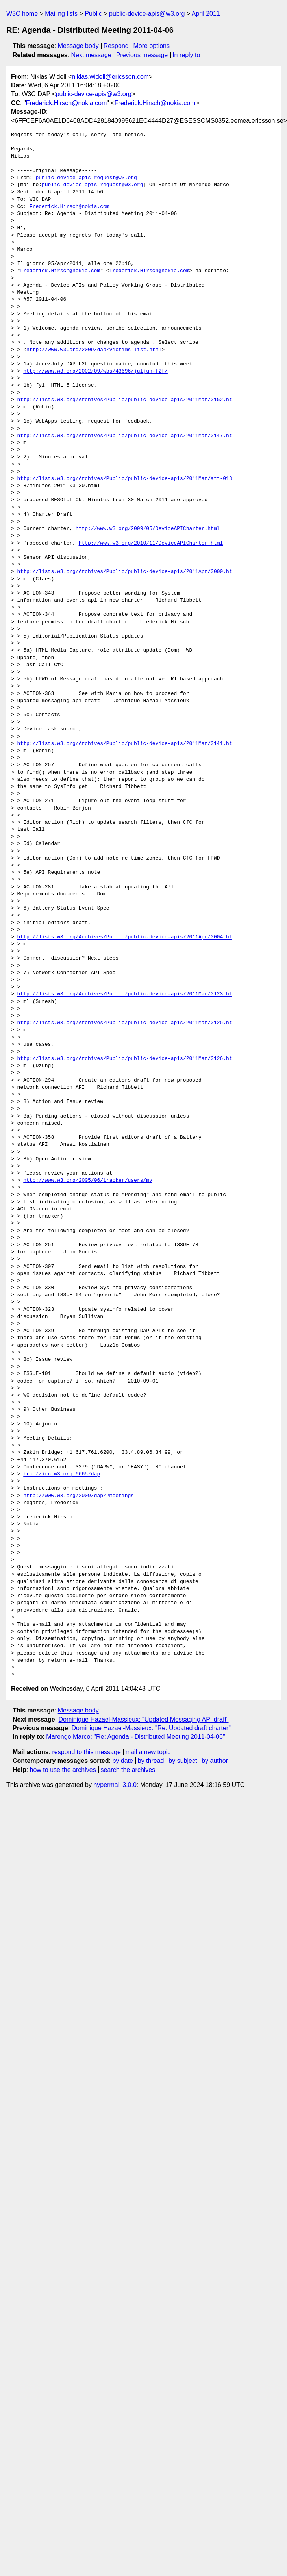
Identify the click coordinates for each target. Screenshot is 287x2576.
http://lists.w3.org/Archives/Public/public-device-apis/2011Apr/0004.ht (124, 937)
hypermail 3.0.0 (114, 1784)
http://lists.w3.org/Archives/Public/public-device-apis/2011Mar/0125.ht (124, 1023)
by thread (151, 1760)
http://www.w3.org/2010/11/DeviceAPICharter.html (151, 543)
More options (151, 46)
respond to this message (86, 1752)
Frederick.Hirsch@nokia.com (66, 103)
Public (93, 13)
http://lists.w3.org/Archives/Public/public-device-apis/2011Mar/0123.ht (124, 994)
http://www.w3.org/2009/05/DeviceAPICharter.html (148, 528)
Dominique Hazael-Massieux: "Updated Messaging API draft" (144, 1719)
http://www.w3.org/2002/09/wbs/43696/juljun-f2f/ (95, 371)
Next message (91, 55)
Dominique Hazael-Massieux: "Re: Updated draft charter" (150, 1728)
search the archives (128, 1769)
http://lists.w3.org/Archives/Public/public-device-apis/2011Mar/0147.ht (124, 435)
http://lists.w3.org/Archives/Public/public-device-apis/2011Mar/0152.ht (124, 400)
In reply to (186, 55)
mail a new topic (148, 1752)
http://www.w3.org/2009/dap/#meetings (78, 1495)
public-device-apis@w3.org (147, 13)
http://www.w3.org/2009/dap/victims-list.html (93, 350)
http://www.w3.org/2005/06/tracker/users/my (87, 1180)
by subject (182, 1760)
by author (215, 1760)
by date (122, 1760)
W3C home (22, 13)
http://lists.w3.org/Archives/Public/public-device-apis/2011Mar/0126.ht (124, 1058)
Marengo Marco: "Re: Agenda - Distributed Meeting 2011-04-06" (135, 1736)
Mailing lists (61, 13)
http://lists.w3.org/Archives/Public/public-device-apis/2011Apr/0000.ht (124, 571)
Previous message (142, 55)
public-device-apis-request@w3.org (86, 178)
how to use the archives (63, 1769)
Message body (78, 46)
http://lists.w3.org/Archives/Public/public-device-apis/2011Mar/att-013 (124, 478)
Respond (116, 46)
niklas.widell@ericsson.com (110, 76)
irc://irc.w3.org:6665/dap (61, 1474)
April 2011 (206, 13)
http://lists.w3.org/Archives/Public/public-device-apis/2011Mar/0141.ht (124, 743)
